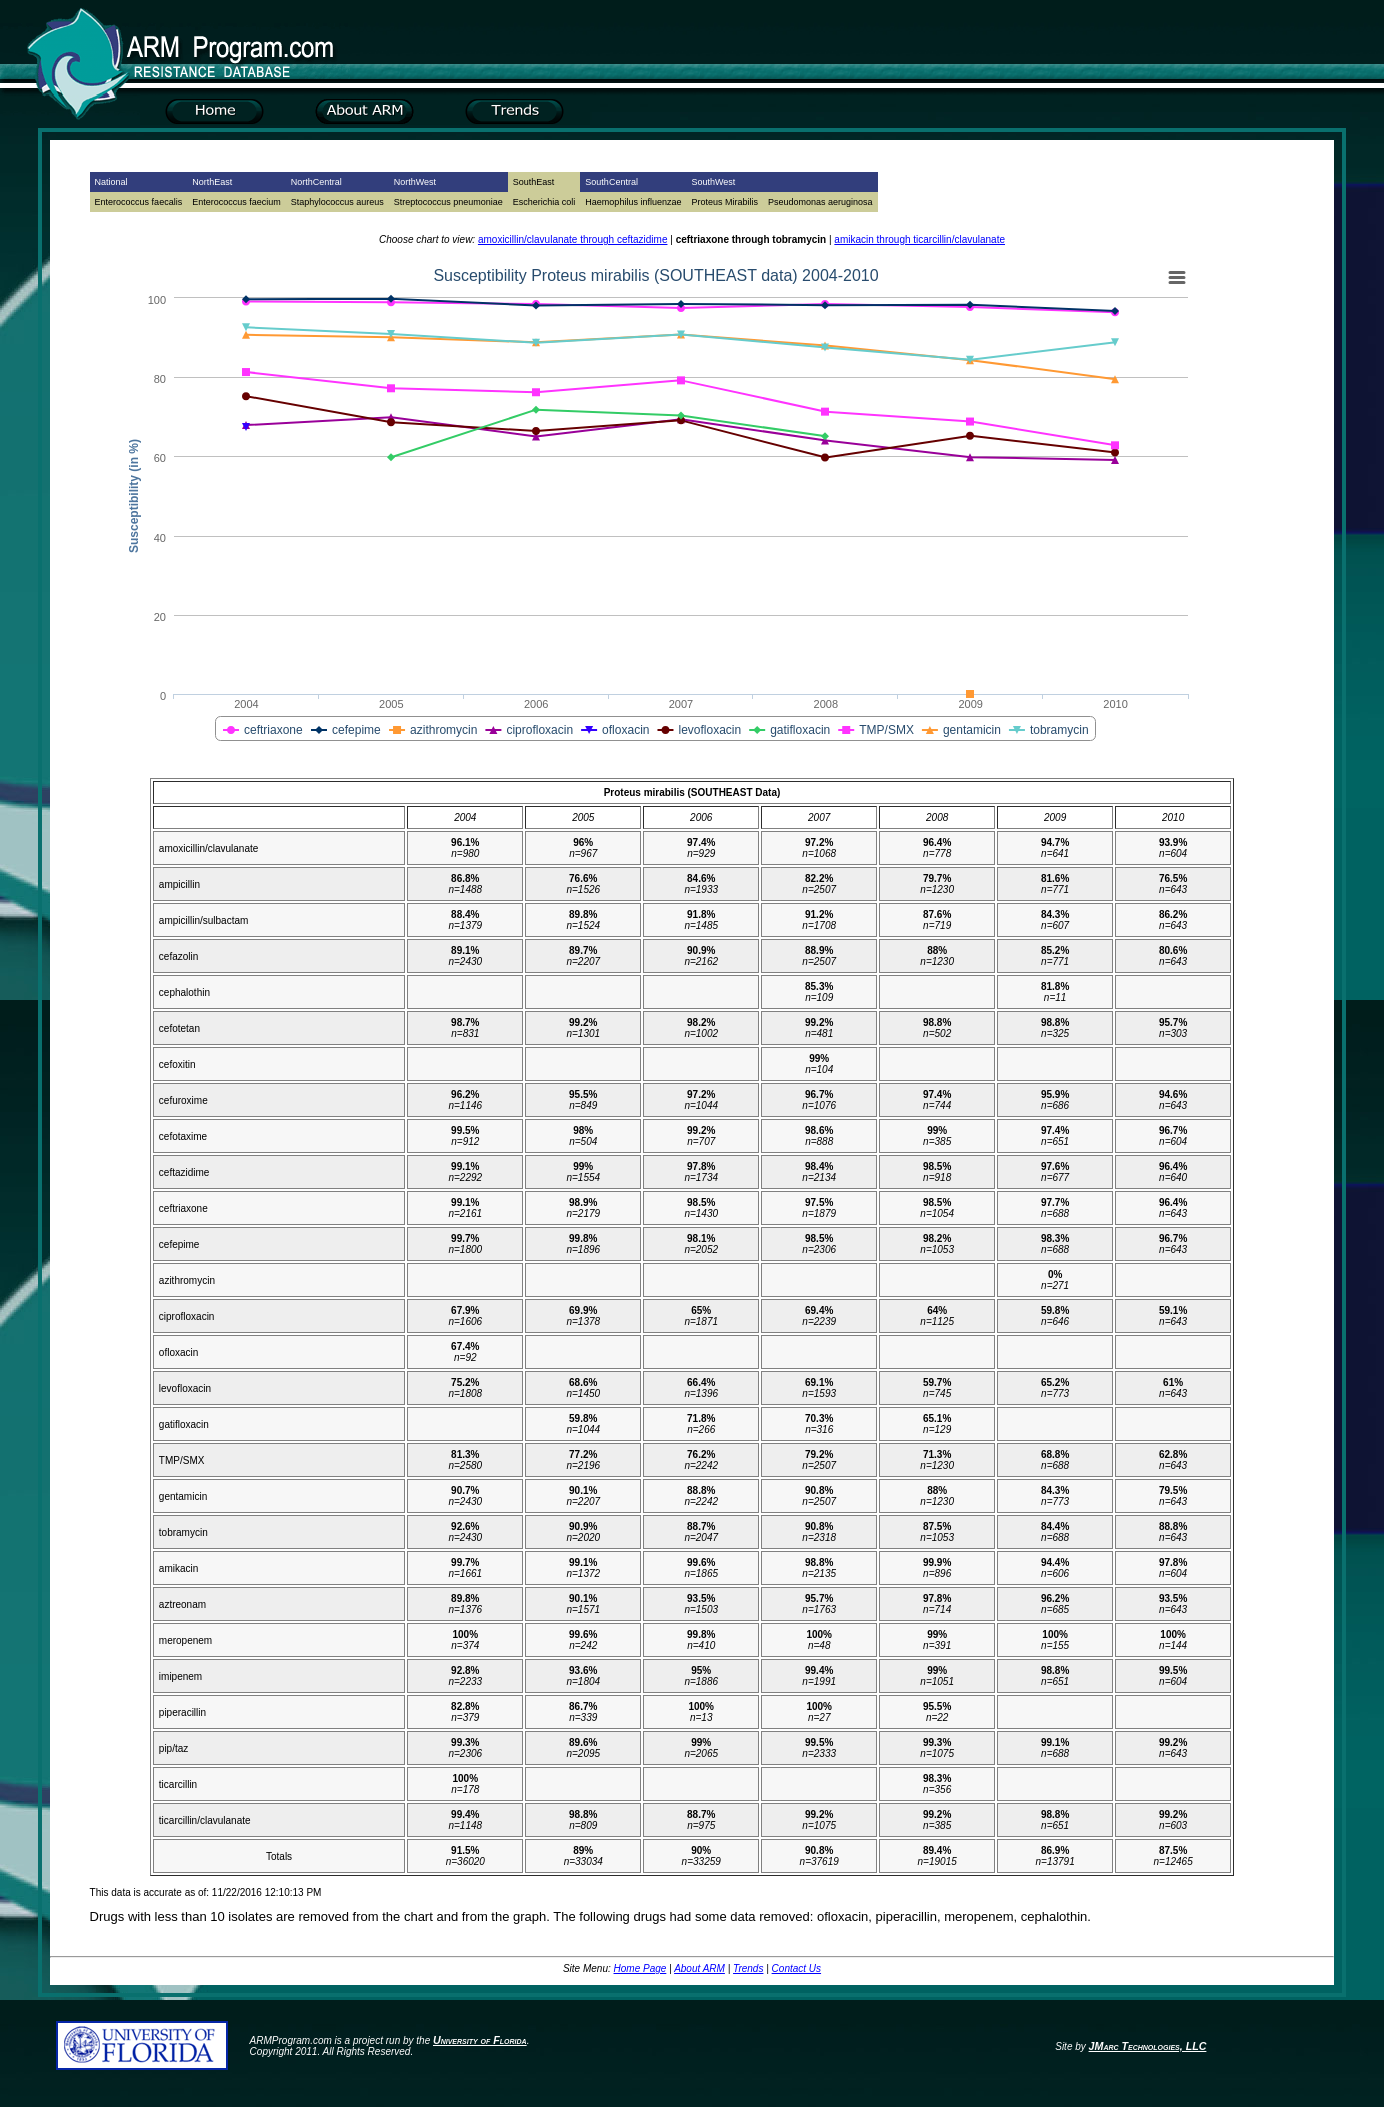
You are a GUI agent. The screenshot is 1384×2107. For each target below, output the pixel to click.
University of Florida (480, 2040)
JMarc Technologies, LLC (1148, 2046)
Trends (748, 1968)
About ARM (699, 1968)
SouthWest (713, 182)
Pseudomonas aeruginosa (820, 202)
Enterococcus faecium (236, 202)
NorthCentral (316, 182)
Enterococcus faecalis (139, 202)
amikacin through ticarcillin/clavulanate (919, 239)
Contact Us (796, 1968)
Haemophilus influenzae (633, 202)
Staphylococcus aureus (337, 202)
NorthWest (415, 182)
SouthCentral (611, 182)
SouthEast (534, 182)
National (111, 182)
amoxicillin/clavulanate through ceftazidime (573, 239)
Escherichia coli (544, 202)
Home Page (640, 1968)
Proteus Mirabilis (724, 202)
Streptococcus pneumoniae (448, 202)
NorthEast (212, 182)
